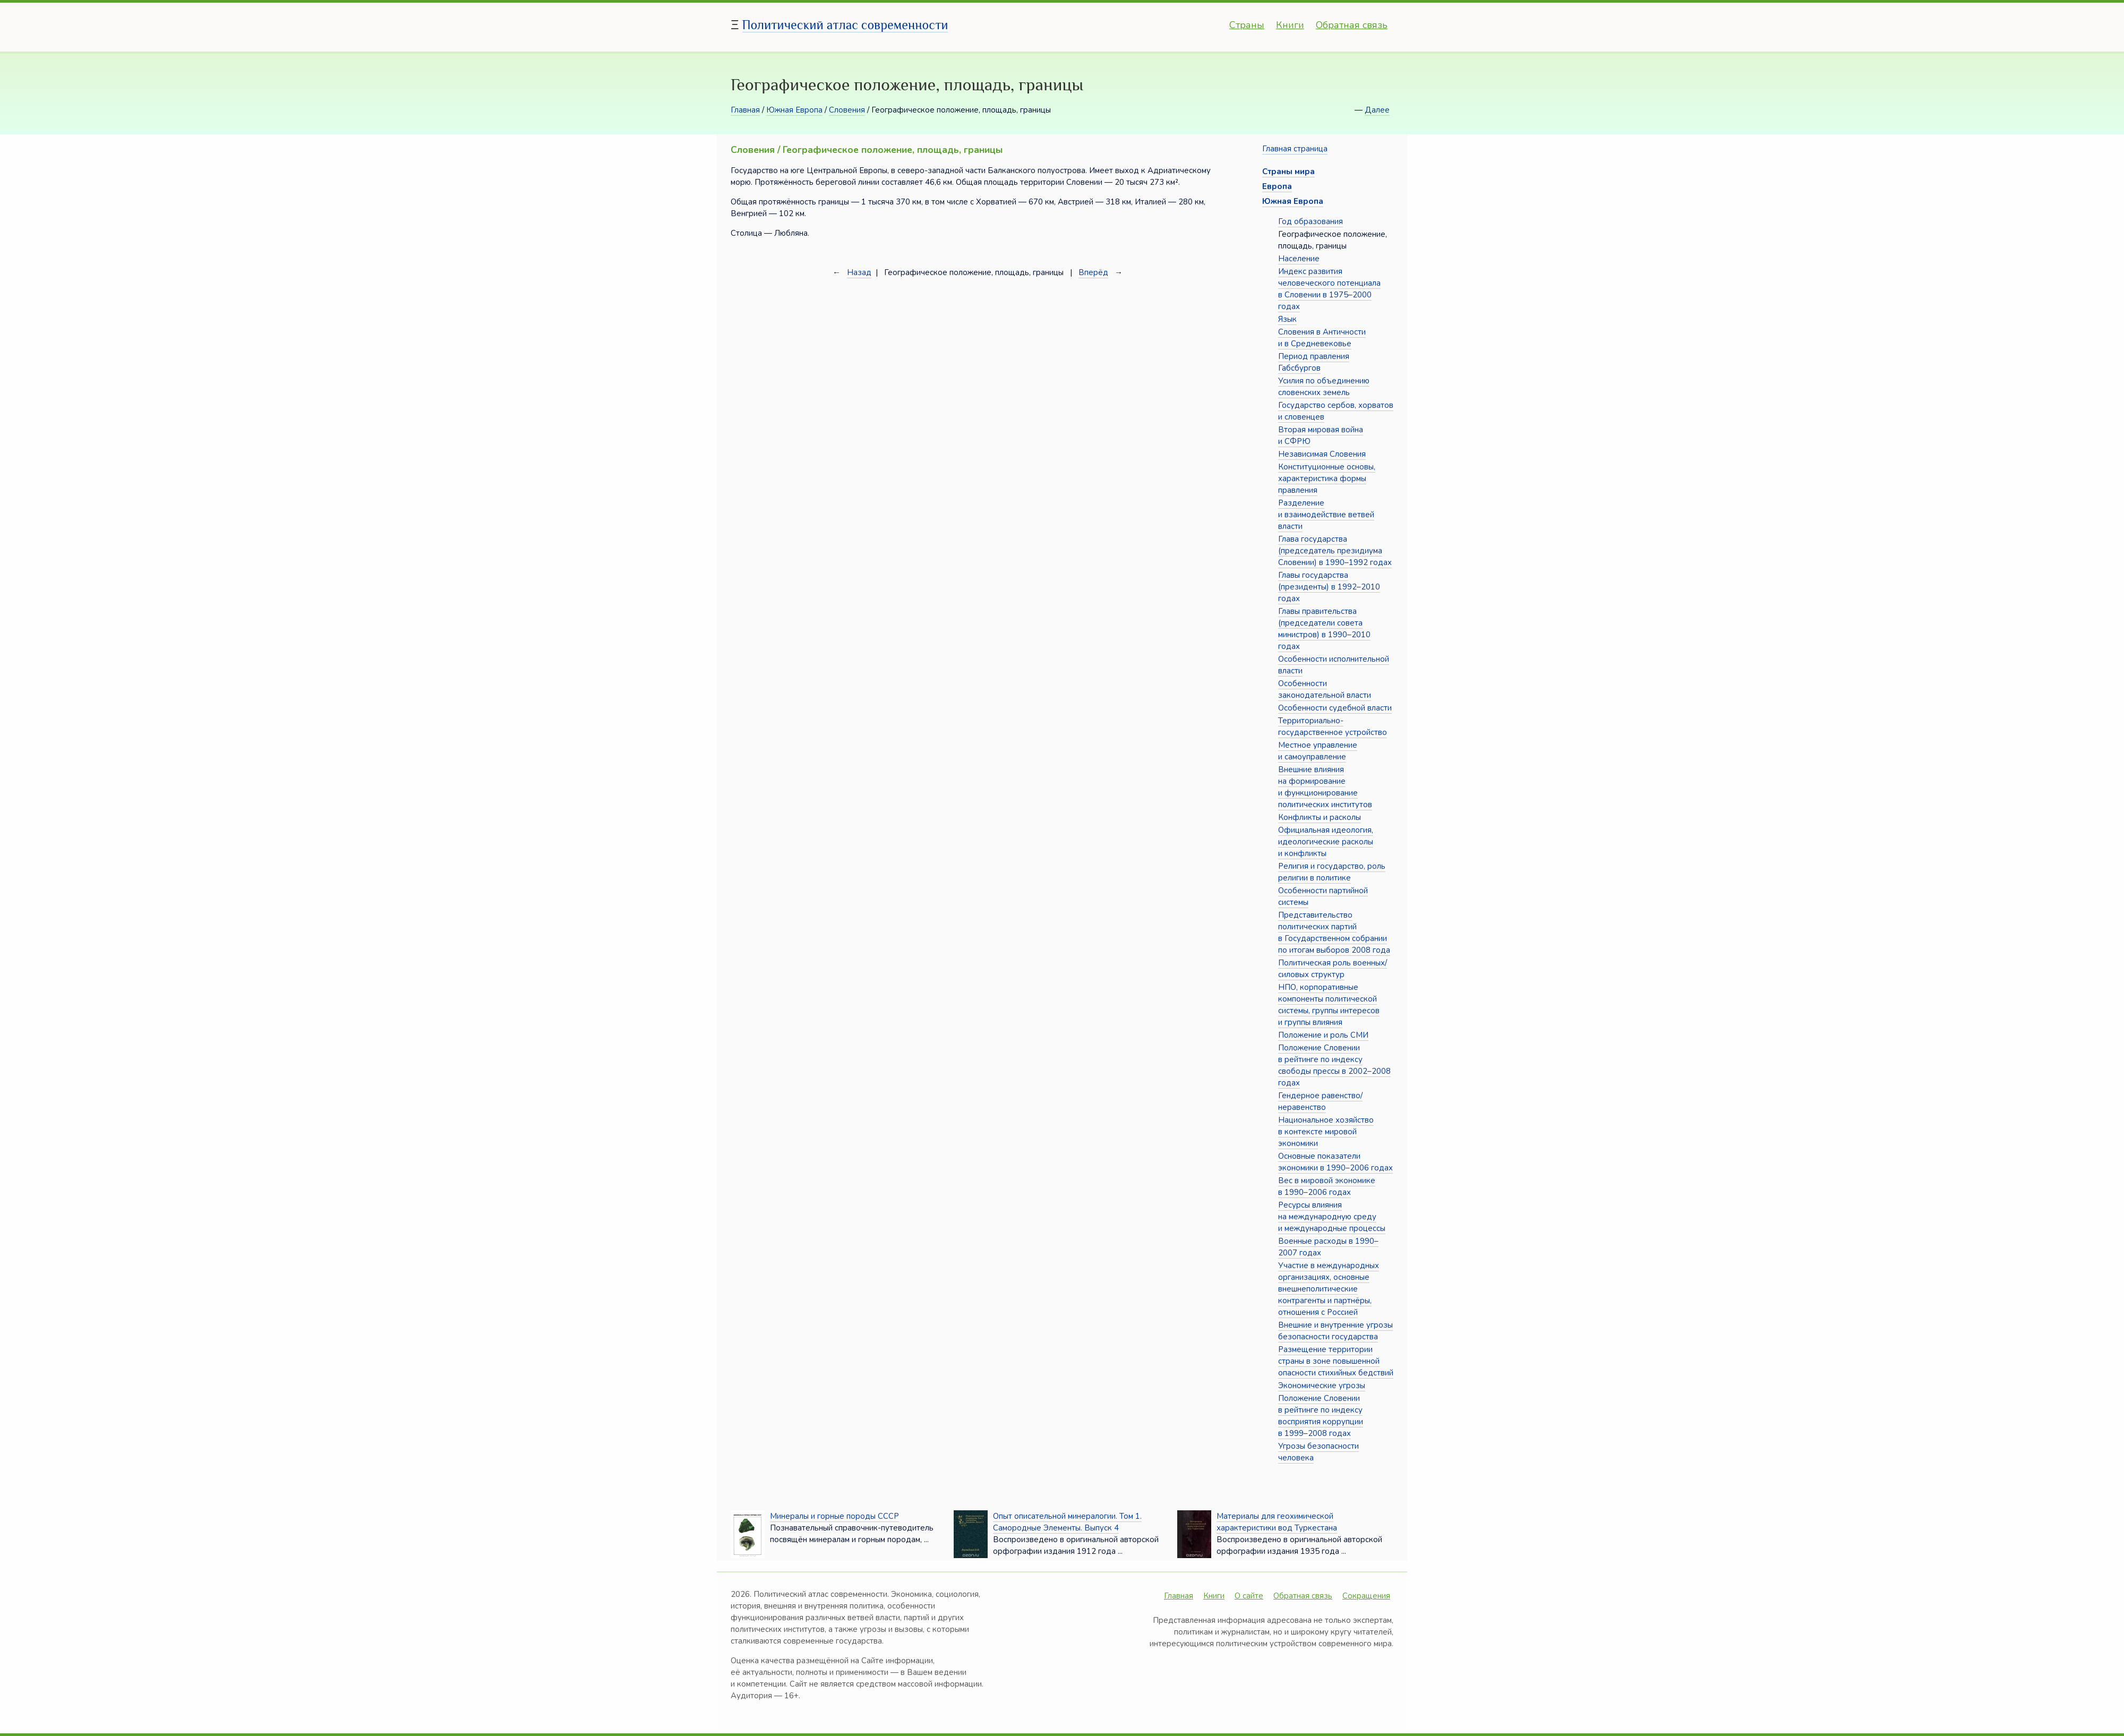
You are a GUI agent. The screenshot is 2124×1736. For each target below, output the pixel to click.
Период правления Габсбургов (1313, 362)
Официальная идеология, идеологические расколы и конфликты (1325, 842)
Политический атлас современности (845, 25)
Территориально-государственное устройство (1332, 726)
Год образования (1310, 221)
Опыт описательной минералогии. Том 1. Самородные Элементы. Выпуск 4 (1067, 1522)
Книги (1290, 25)
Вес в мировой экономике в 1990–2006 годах (1326, 1186)
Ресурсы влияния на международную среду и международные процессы (1331, 1217)
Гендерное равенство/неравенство (1320, 1101)
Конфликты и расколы (1319, 817)
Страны (1246, 25)
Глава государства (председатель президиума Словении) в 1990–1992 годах (1335, 551)
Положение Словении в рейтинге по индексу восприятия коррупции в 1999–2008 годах (1320, 1416)
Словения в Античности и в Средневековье (1322, 338)
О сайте (1249, 1595)
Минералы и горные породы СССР (834, 1516)
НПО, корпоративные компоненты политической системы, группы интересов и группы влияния (1329, 1005)
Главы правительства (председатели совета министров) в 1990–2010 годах (1324, 629)
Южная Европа (794, 110)
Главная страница (1295, 148)
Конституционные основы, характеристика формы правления (1326, 478)
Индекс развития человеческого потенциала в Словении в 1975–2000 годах (1329, 289)
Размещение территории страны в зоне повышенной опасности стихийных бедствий (1335, 1361)
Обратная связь (1352, 25)
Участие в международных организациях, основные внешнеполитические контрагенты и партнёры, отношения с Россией (1328, 1289)
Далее (1377, 110)
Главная (745, 110)
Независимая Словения (1322, 454)
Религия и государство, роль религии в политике (1331, 872)
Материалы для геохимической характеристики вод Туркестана (1277, 1522)
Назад (859, 272)
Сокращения (1366, 1595)
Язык (1287, 319)
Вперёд (1093, 272)
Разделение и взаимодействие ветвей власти (1326, 515)
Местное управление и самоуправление (1317, 751)
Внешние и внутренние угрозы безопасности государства (1335, 1331)
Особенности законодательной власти (1324, 689)
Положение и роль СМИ (1323, 1035)
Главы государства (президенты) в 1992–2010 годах (1329, 587)
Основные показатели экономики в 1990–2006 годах (1335, 1162)
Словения (847, 110)
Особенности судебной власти (1335, 708)
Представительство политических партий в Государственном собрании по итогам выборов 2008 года (1334, 932)
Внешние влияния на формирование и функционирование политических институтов (1325, 787)
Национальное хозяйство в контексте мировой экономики (1326, 1132)
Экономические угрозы (1321, 1385)
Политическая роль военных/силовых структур (1332, 968)
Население (1299, 258)
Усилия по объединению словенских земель (1323, 386)
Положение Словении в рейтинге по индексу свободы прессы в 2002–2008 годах (1334, 1065)
